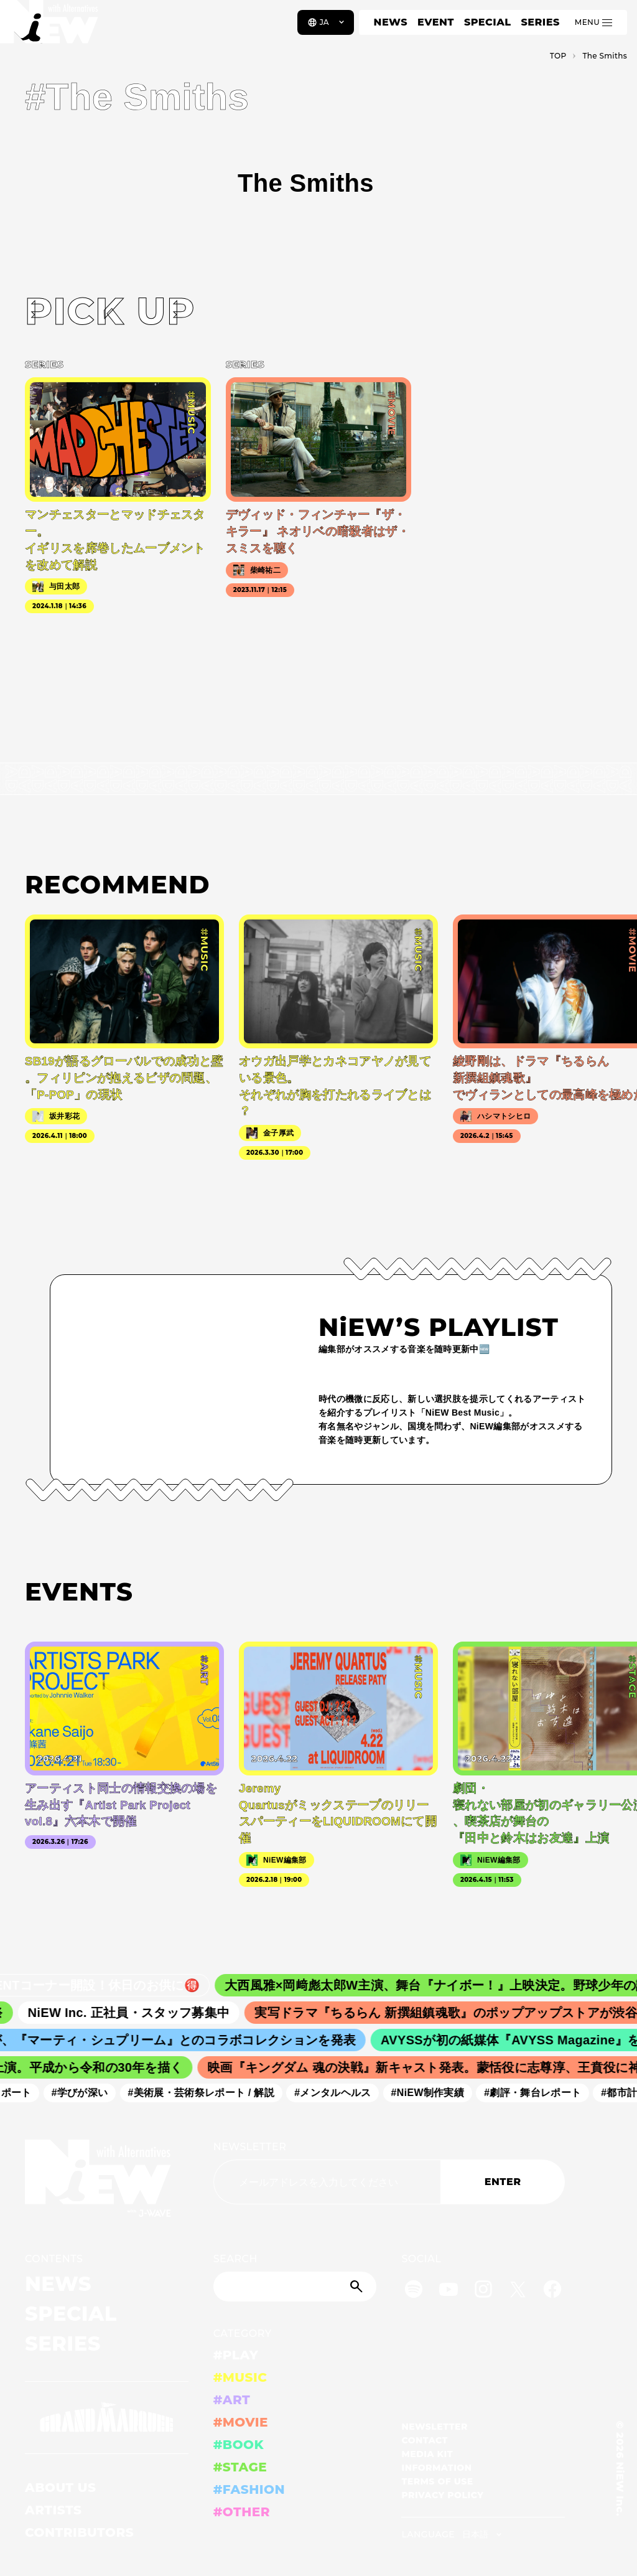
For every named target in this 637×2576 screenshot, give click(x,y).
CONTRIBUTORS (79, 2532)
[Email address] (326, 2182)
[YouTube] (448, 2291)
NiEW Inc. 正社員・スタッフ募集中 (138, 2012)
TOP (558, 55)
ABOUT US (60, 2487)
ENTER (503, 2182)
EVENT (435, 22)
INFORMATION (436, 2467)
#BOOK (238, 2444)
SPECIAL (487, 22)
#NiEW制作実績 (433, 2092)
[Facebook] (552, 2291)
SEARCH (235, 2259)
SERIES (540, 22)
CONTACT (424, 2440)
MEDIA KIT (427, 2454)
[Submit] (357, 2286)
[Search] (295, 2286)
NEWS (390, 22)
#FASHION (249, 2489)
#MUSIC (240, 2377)
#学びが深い (85, 2092)
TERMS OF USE (437, 2481)
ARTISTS (53, 2510)
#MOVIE (240, 2422)
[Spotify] (413, 2291)
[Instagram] (483, 2291)
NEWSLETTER (250, 2147)
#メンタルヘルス (338, 2092)
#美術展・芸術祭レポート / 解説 (207, 2092)
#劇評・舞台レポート (538, 2092)
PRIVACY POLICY (442, 2495)
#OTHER (241, 2511)
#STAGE (240, 2467)
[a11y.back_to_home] (50, 27)
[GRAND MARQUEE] (106, 2417)
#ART (232, 2399)
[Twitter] (517, 2291)
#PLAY (235, 2355)
